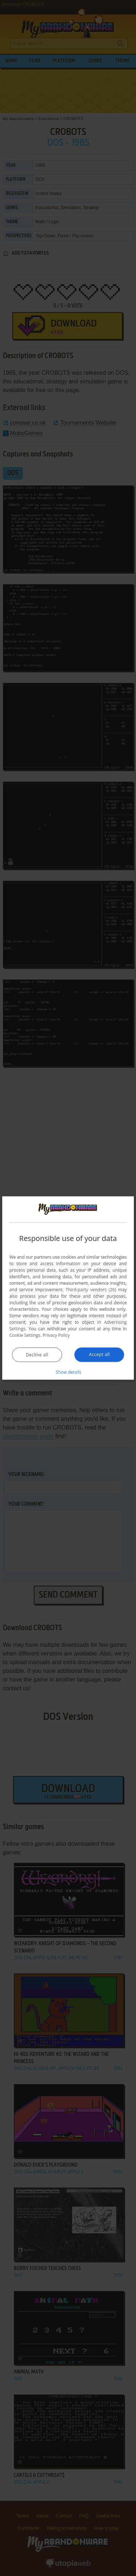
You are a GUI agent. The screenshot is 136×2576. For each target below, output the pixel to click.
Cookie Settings (25, 1335)
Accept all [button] (99, 1354)
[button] (68, 1371)
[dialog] (68, 1288)
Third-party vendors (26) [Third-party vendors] (91, 1289)
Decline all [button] (37, 1354)
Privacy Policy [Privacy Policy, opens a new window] (56, 1335)
